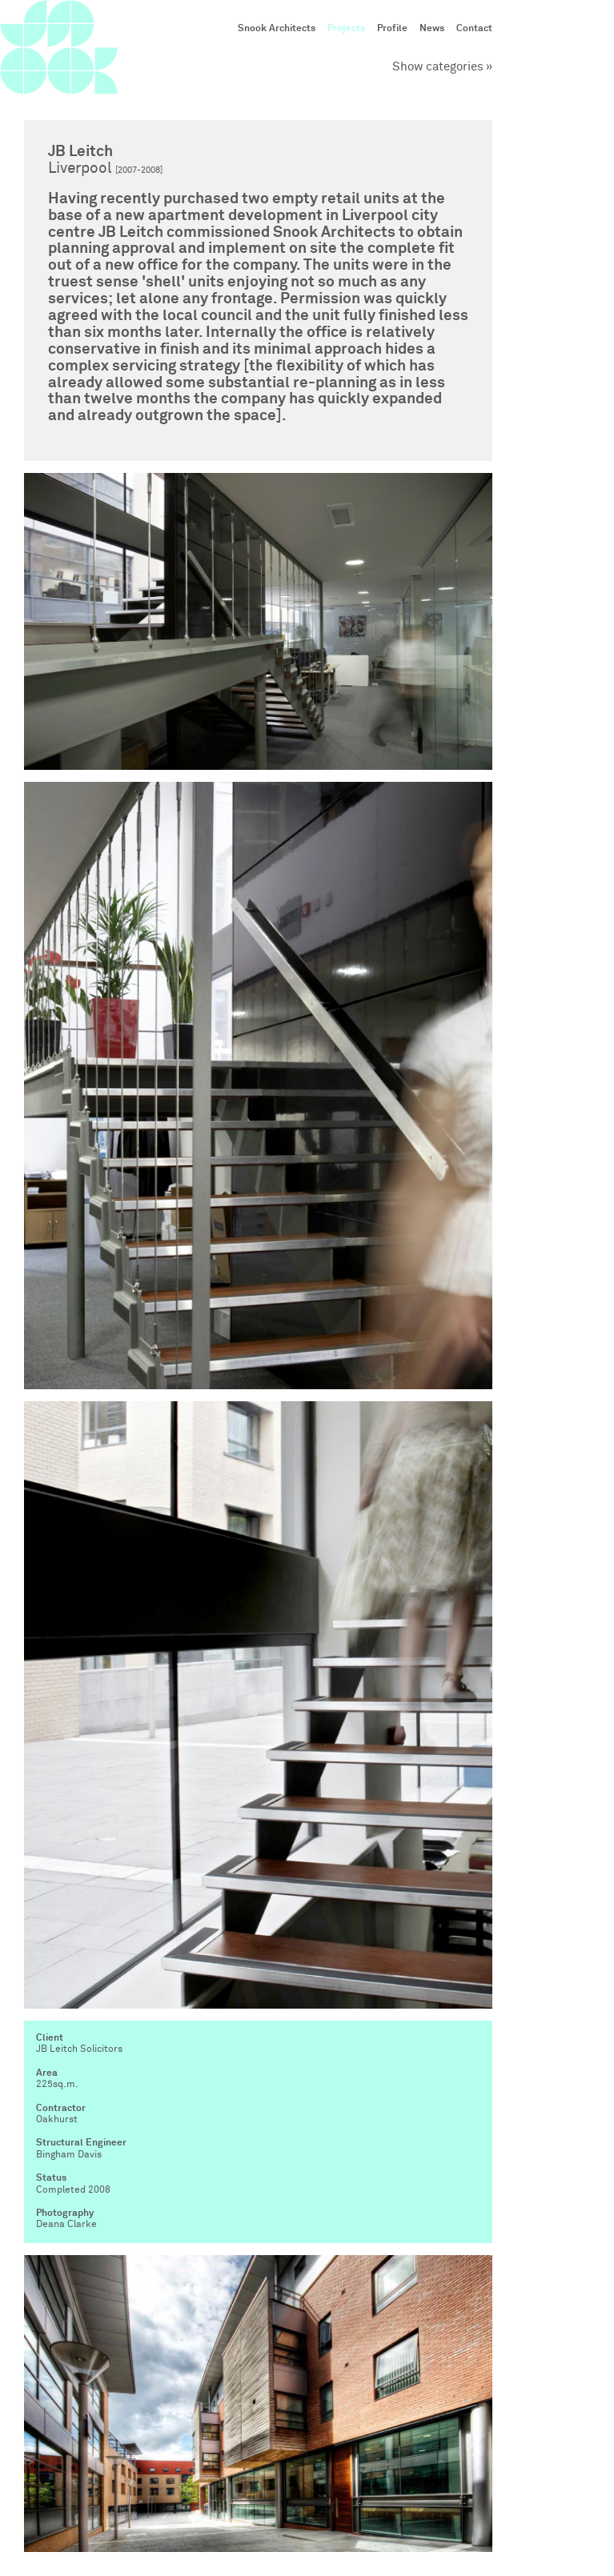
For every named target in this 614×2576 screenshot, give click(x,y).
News (431, 29)
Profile (392, 29)
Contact (474, 29)
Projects (346, 29)
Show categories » (442, 67)
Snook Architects (276, 29)
